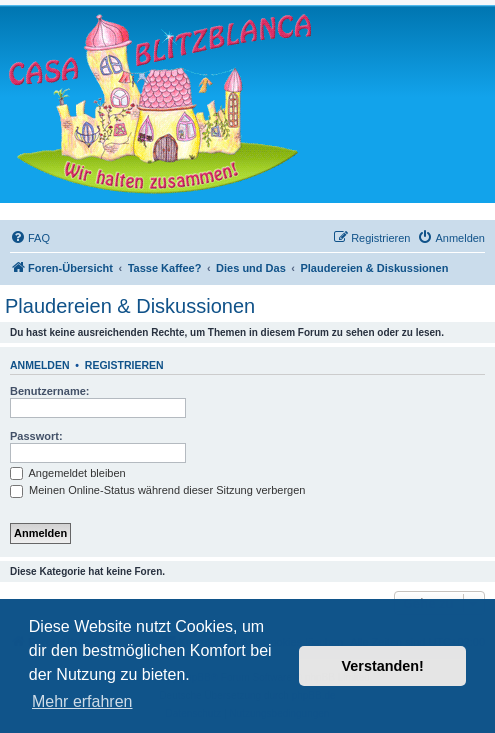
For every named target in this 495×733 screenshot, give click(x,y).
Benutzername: (49, 391)
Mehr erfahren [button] (82, 701)
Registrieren (124, 365)
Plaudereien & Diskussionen (130, 306)
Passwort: (36, 436)
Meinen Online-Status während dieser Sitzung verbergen (157, 490)
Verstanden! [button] (383, 666)
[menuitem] (30, 238)
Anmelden (40, 365)
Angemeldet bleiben (68, 473)
